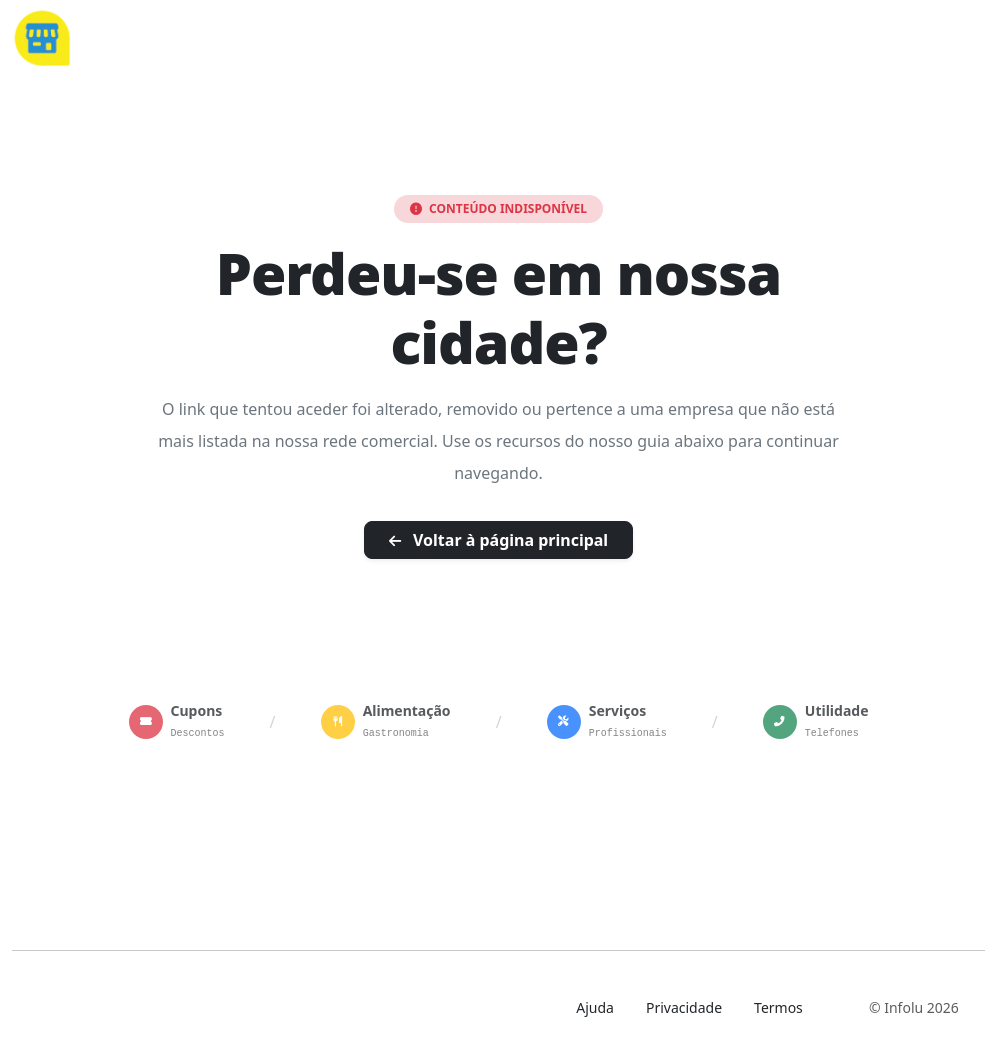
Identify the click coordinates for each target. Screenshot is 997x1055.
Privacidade (684, 1007)
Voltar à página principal (498, 540)
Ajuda (595, 1007)
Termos (778, 1007)
